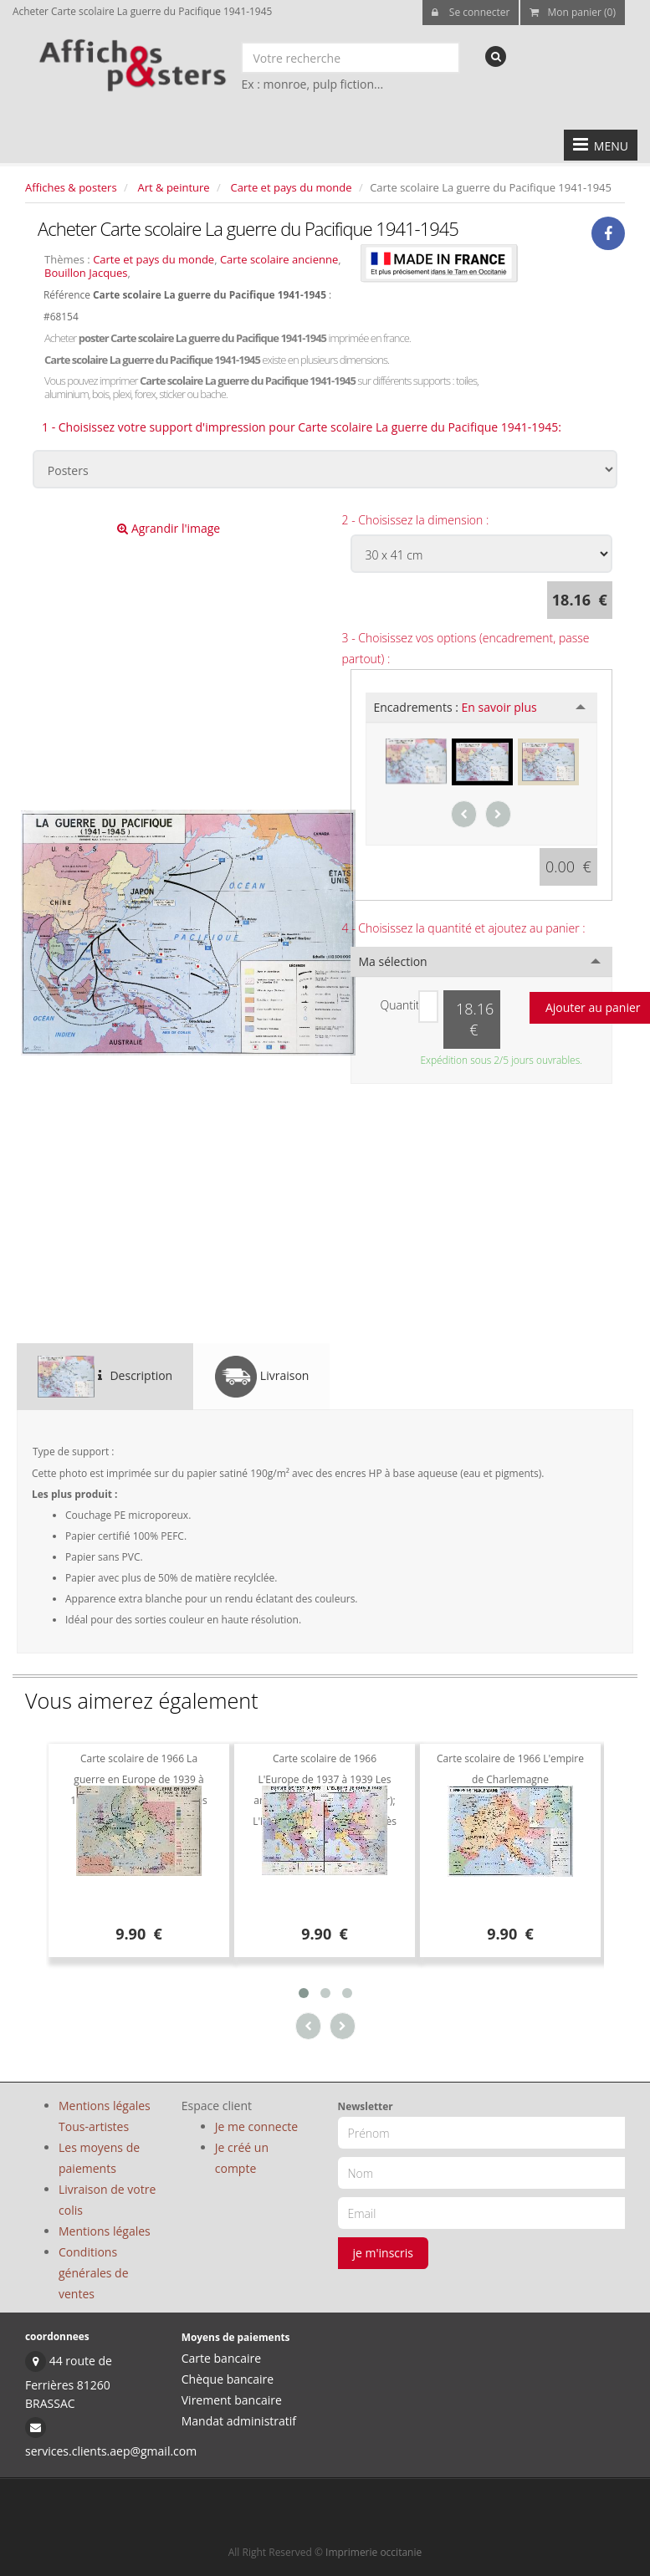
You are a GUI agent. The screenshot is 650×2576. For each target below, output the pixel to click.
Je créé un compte (242, 2157)
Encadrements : (455, 707)
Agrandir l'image (168, 528)
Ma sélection (393, 961)
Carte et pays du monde (291, 187)
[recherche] (495, 56)
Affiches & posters (71, 187)
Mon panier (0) (573, 12)
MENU (600, 144)
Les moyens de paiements (99, 2157)
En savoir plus (499, 707)
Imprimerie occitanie (373, 2552)
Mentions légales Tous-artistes (105, 2116)
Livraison (262, 1377)
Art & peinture (174, 187)
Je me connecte (256, 2126)
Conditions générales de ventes (94, 2273)
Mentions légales (105, 2231)
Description (105, 1377)
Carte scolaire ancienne (279, 259)
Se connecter (471, 12)
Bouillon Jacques (86, 272)
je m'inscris (383, 2253)
